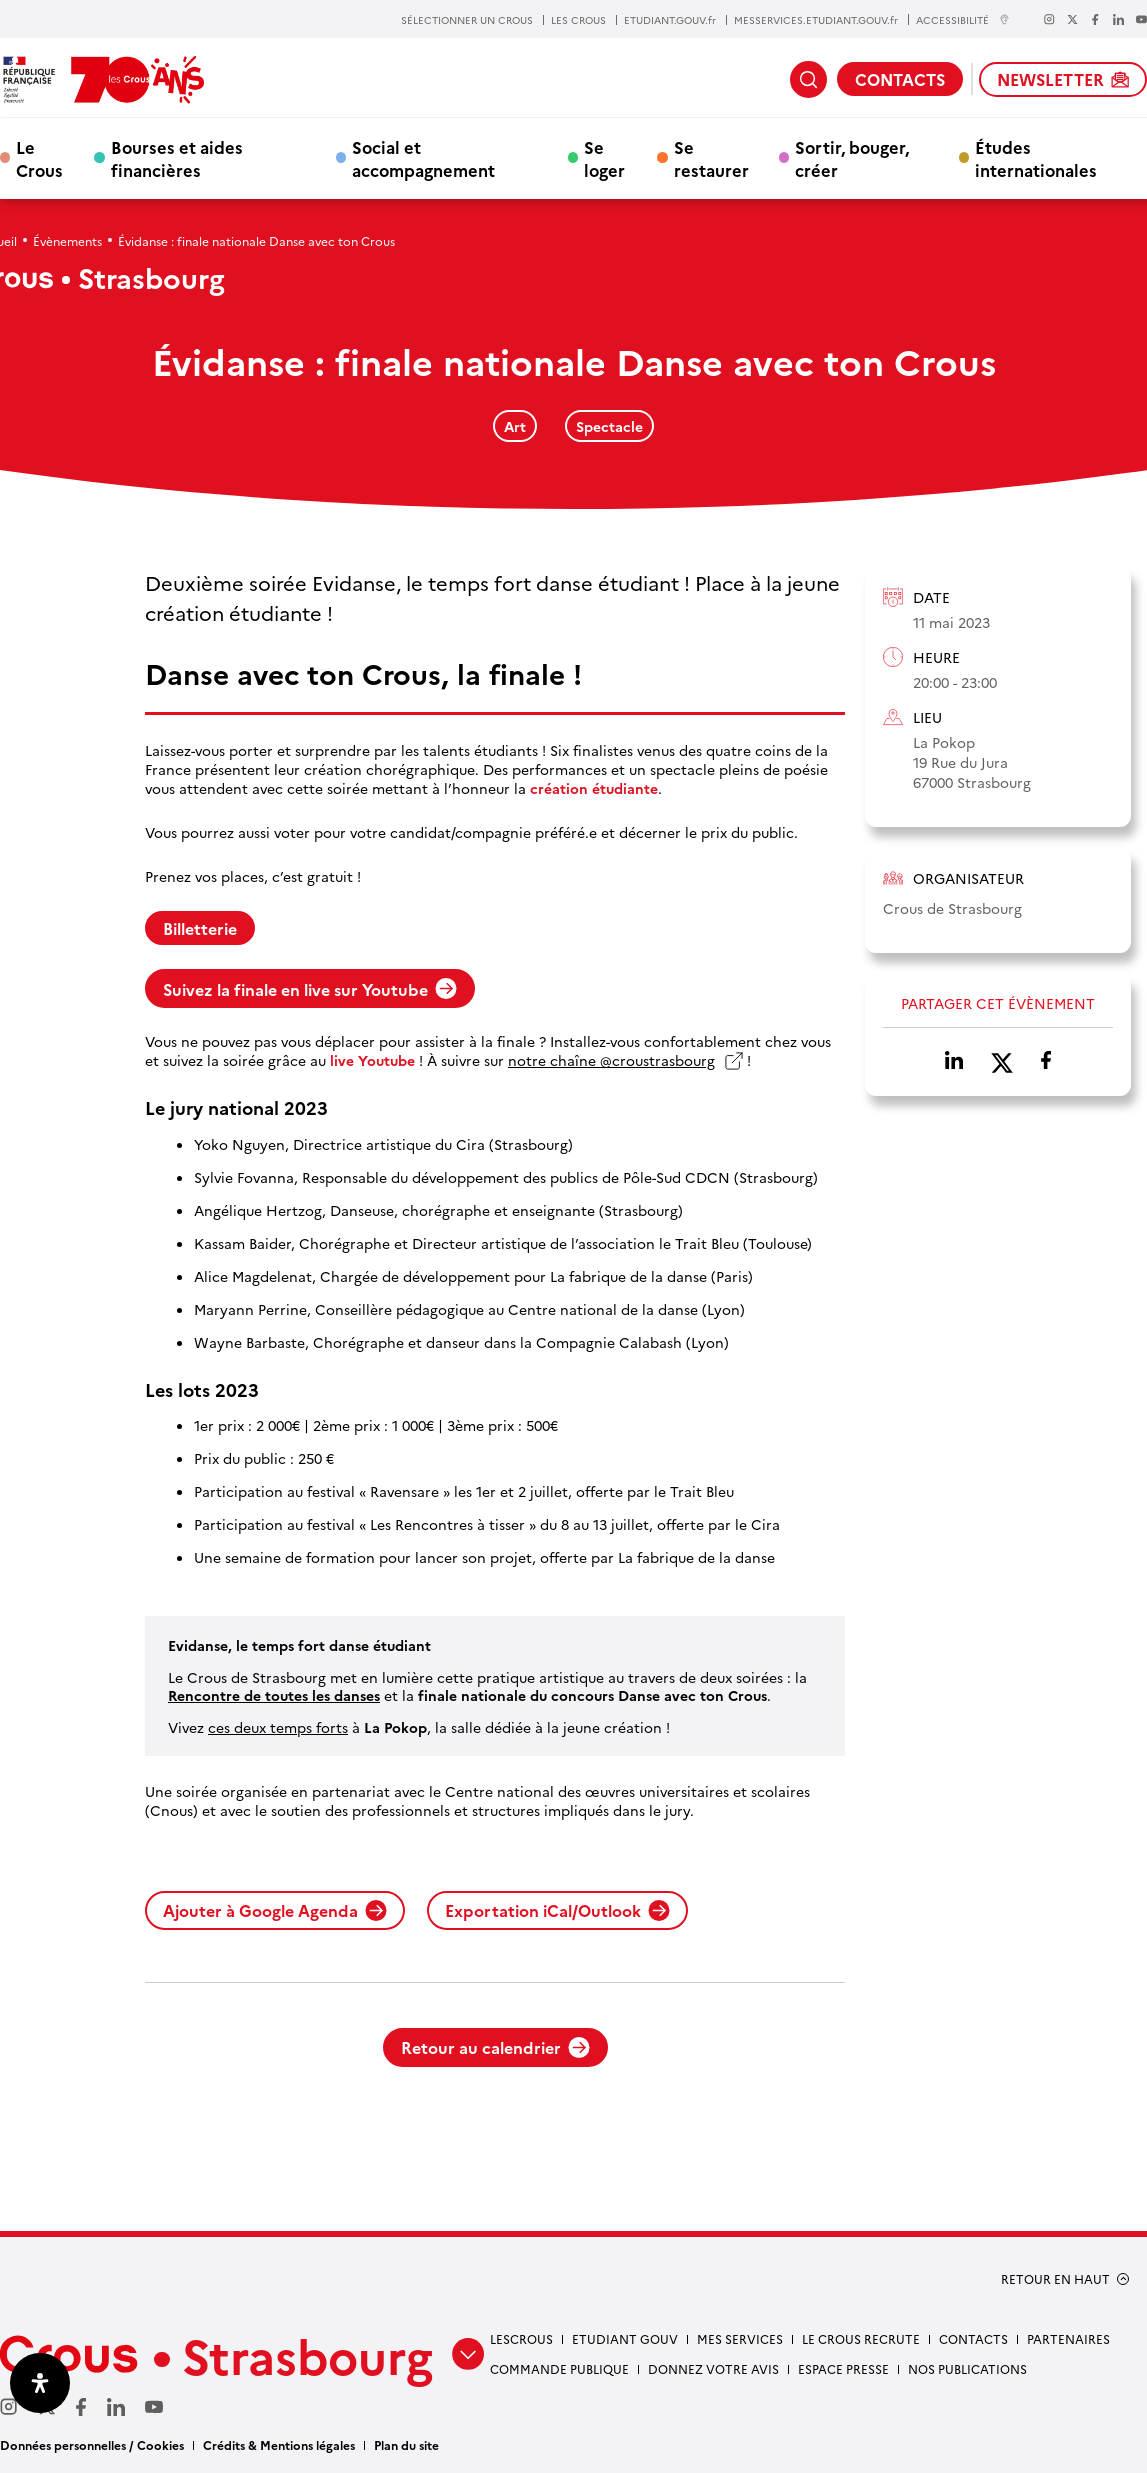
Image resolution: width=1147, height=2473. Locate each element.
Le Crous (39, 158)
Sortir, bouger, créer (852, 158)
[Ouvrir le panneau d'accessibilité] (40, 2383)
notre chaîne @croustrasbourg (611, 1060)
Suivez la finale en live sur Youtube (310, 989)
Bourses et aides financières (177, 158)
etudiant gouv (625, 2338)
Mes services (740, 2338)
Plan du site (406, 2444)
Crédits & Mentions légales (279, 2444)
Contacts (973, 2338)
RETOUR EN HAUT (1055, 2279)
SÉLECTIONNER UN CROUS (467, 20)
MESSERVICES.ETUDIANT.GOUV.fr (816, 20)
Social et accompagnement (423, 158)
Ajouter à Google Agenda (275, 1910)
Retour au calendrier (495, 2047)
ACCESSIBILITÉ (963, 19)
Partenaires (1068, 2338)
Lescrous (521, 2338)
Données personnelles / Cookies (92, 2444)
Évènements (67, 240)
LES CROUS (578, 20)
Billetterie (200, 928)
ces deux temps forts (278, 1727)
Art (515, 426)
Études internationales (1036, 158)
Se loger (604, 158)
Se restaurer (711, 158)
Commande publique (559, 2368)
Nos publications (967, 2368)
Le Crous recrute (861, 2338)
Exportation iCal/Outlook (557, 1910)
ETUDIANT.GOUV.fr (670, 20)
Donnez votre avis (713, 2368)
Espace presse (843, 2368)
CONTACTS (900, 79)
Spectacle (609, 426)
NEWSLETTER (1063, 79)
